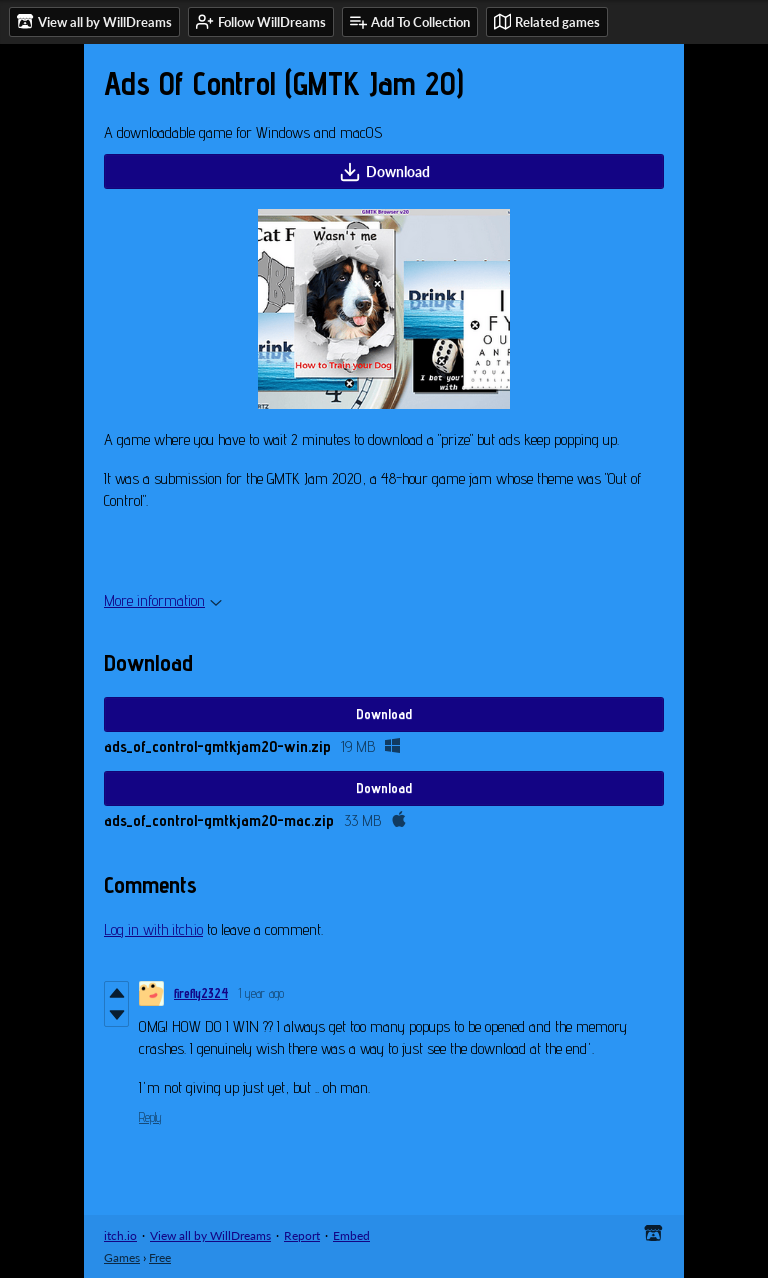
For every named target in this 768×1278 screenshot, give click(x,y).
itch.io (120, 1235)
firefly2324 (201, 993)
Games (122, 1257)
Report (302, 1235)
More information (163, 600)
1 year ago (261, 993)
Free (160, 1257)
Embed (351, 1235)
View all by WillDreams (210, 1235)
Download (384, 172)
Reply (150, 1117)
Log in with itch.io (153, 929)
